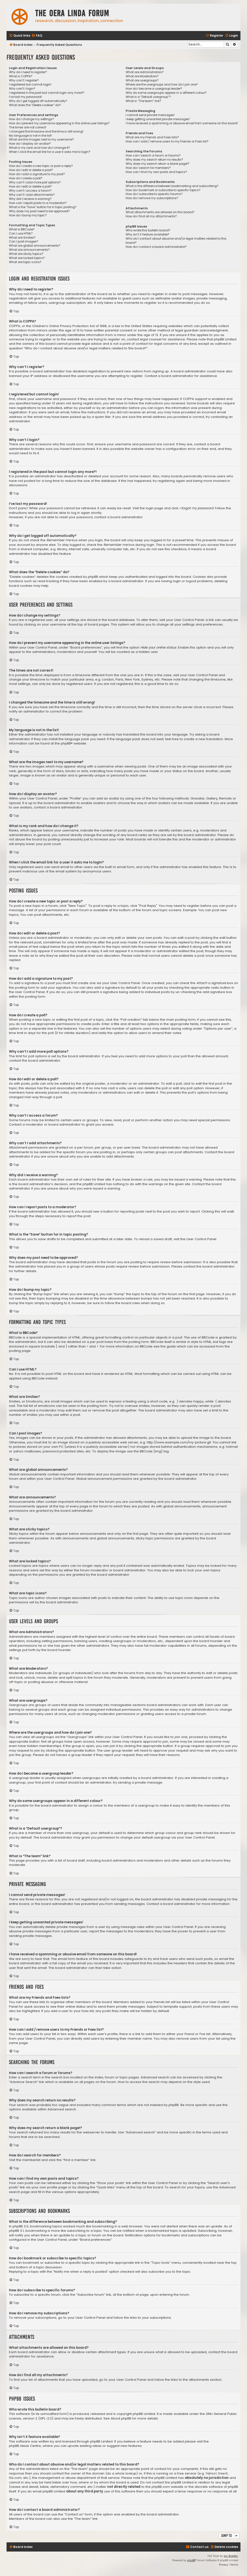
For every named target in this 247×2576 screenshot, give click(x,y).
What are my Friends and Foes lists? (152, 137)
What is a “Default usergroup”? (148, 97)
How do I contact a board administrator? (156, 247)
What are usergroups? (142, 80)
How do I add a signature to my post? (37, 174)
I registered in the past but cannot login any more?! (46, 93)
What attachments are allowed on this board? (160, 212)
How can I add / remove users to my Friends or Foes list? (167, 141)
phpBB (66, 743)
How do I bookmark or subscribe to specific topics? (163, 190)
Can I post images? (23, 241)
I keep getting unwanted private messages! (158, 119)
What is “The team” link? (143, 101)
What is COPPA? (20, 76)
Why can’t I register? (24, 80)
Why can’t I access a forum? (30, 191)
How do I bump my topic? (28, 215)
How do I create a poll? (25, 178)
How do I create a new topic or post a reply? (41, 166)
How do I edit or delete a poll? (30, 186)
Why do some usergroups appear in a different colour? (166, 93)
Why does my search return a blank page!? (157, 164)
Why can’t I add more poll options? (35, 182)
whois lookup (125, 2473)
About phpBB (121, 2418)
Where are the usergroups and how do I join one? (162, 84)
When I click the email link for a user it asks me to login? (49, 152)
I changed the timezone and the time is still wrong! (46, 131)
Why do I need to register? (28, 72)
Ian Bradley (231, 2556)
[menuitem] (36, 35)
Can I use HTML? (21, 233)
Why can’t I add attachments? (32, 195)
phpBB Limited (144, 2414)
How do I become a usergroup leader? (154, 89)
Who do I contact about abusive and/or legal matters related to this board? (176, 241)
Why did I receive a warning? (30, 199)
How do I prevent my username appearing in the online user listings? (59, 123)
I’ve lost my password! (25, 97)
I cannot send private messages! (150, 115)
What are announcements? (29, 250)
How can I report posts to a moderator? (38, 203)
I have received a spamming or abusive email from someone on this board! (182, 123)
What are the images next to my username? (41, 139)
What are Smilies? (22, 238)
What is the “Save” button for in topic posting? (43, 207)
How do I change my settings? (31, 119)
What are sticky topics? (26, 254)
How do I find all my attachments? (151, 216)
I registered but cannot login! (30, 84)
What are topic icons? (25, 262)
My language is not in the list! (30, 136)
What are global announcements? (34, 246)
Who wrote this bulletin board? (148, 230)
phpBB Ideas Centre (25, 2446)
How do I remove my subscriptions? (152, 198)
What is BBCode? (22, 229)
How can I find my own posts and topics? (156, 172)
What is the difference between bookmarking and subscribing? (172, 186)
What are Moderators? (142, 76)
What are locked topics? (27, 258)
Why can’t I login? (22, 89)
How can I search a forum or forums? (153, 155)
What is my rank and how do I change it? (39, 148)
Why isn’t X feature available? (147, 234)
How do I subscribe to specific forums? (154, 194)
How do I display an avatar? (30, 144)
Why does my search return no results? (154, 160)
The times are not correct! (27, 127)
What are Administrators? (145, 72)
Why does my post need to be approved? (39, 211)
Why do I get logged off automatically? (38, 101)
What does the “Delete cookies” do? (35, 105)
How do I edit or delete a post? (31, 170)
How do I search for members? (148, 168)
